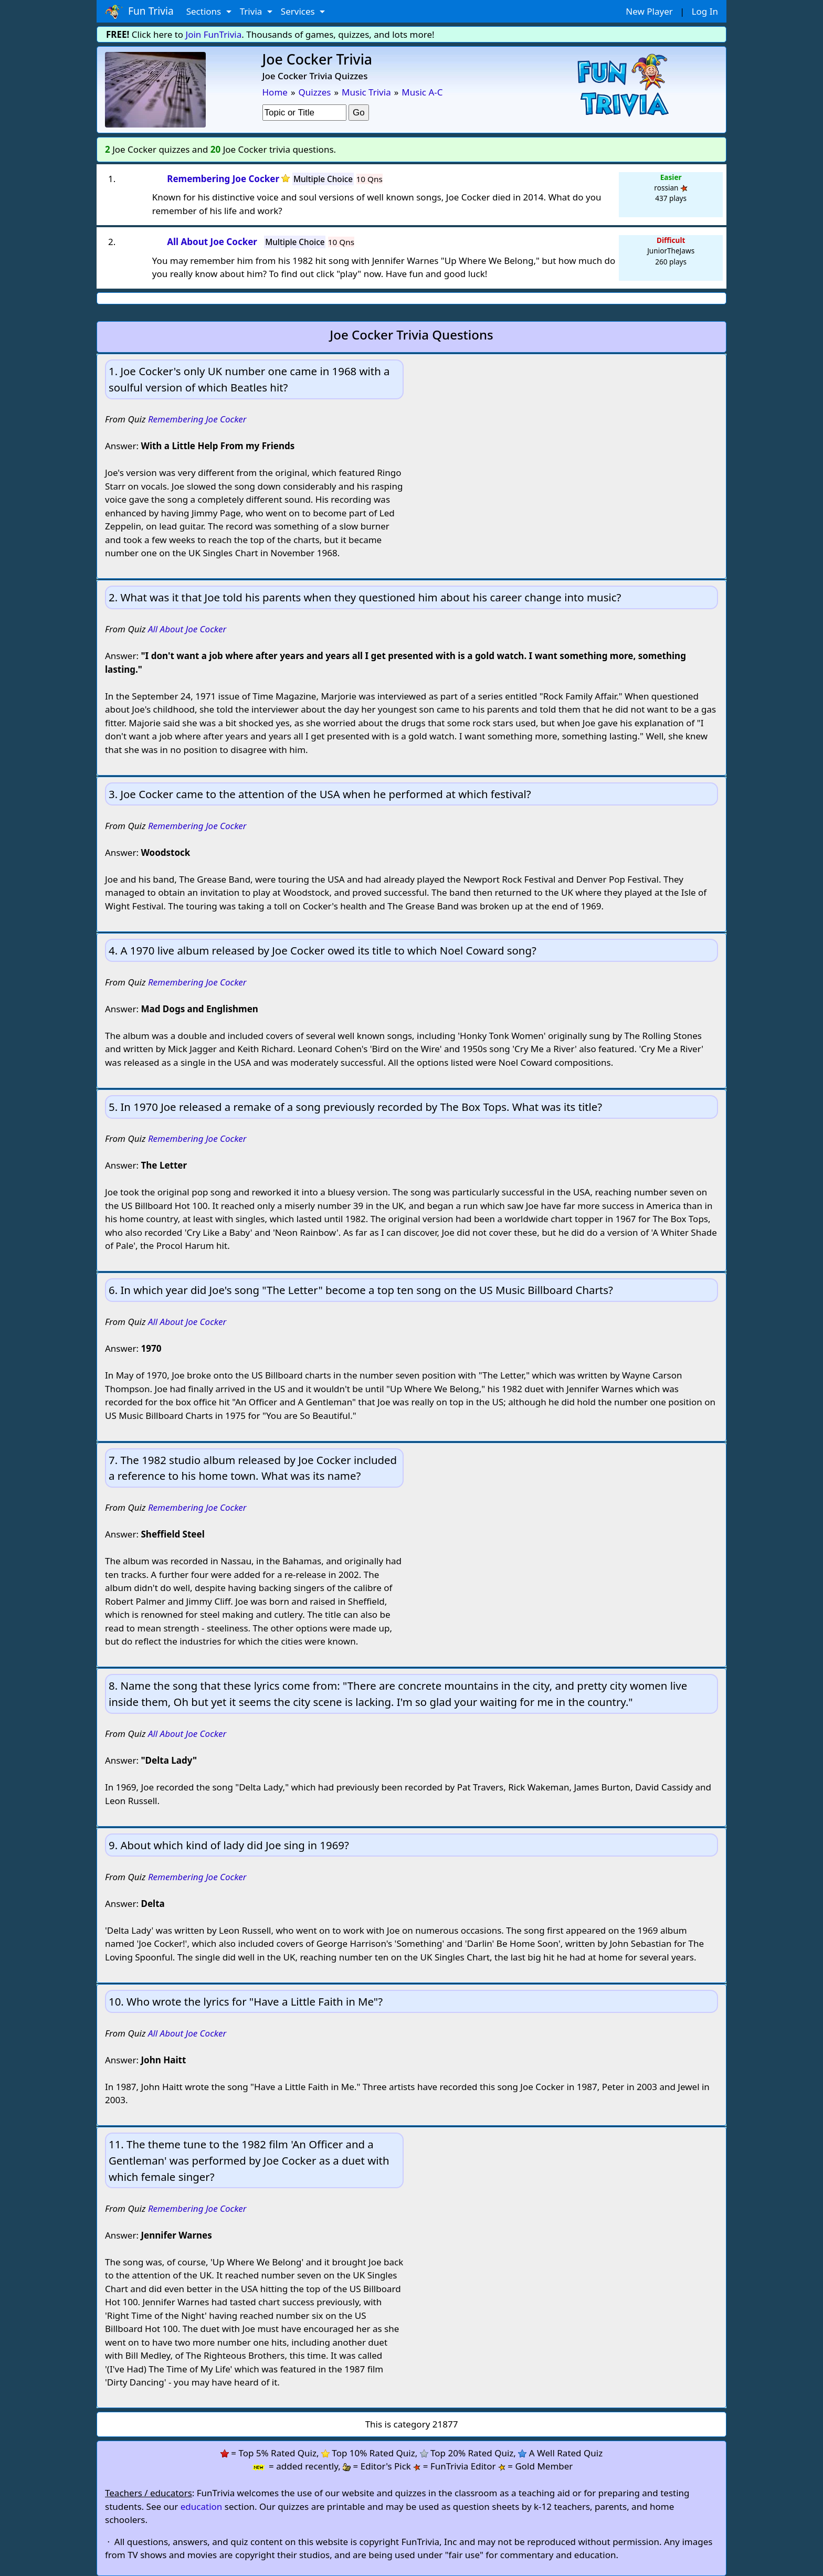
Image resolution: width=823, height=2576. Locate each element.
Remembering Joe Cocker (197, 419)
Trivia (252, 11)
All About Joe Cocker (187, 629)
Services (299, 11)
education (202, 2506)
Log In (705, 11)
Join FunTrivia (214, 34)
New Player (649, 11)
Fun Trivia (139, 11)
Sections (205, 11)
